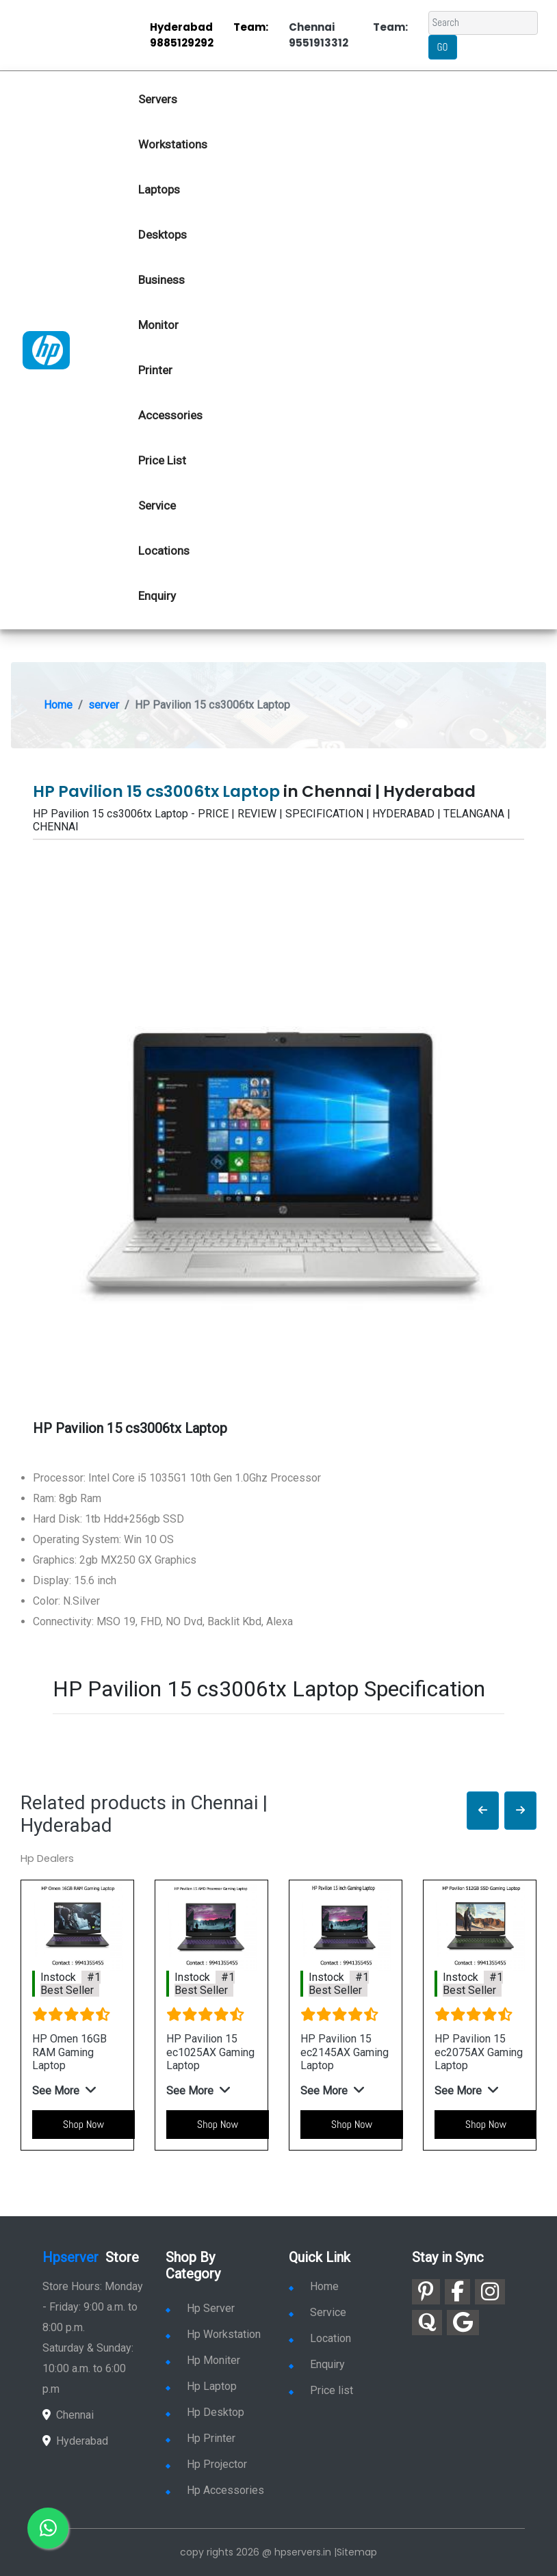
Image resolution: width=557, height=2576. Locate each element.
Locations (164, 550)
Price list (321, 2390)
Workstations (172, 144)
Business (161, 280)
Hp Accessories (215, 2490)
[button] (483, 1810)
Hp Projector (206, 2464)
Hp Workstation (213, 2334)
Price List (162, 460)
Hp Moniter (203, 2360)
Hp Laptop (201, 2386)
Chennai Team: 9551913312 (348, 35)
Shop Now (83, 2124)
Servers (157, 99)
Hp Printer (200, 2438)
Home (58, 704)
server (103, 704)
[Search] (483, 23)
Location (320, 2338)
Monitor (158, 325)
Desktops (162, 234)
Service (157, 505)
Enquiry (157, 596)
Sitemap (357, 2552)
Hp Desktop (205, 2412)
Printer (155, 370)
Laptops (159, 189)
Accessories (170, 415)
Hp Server (200, 2308)
